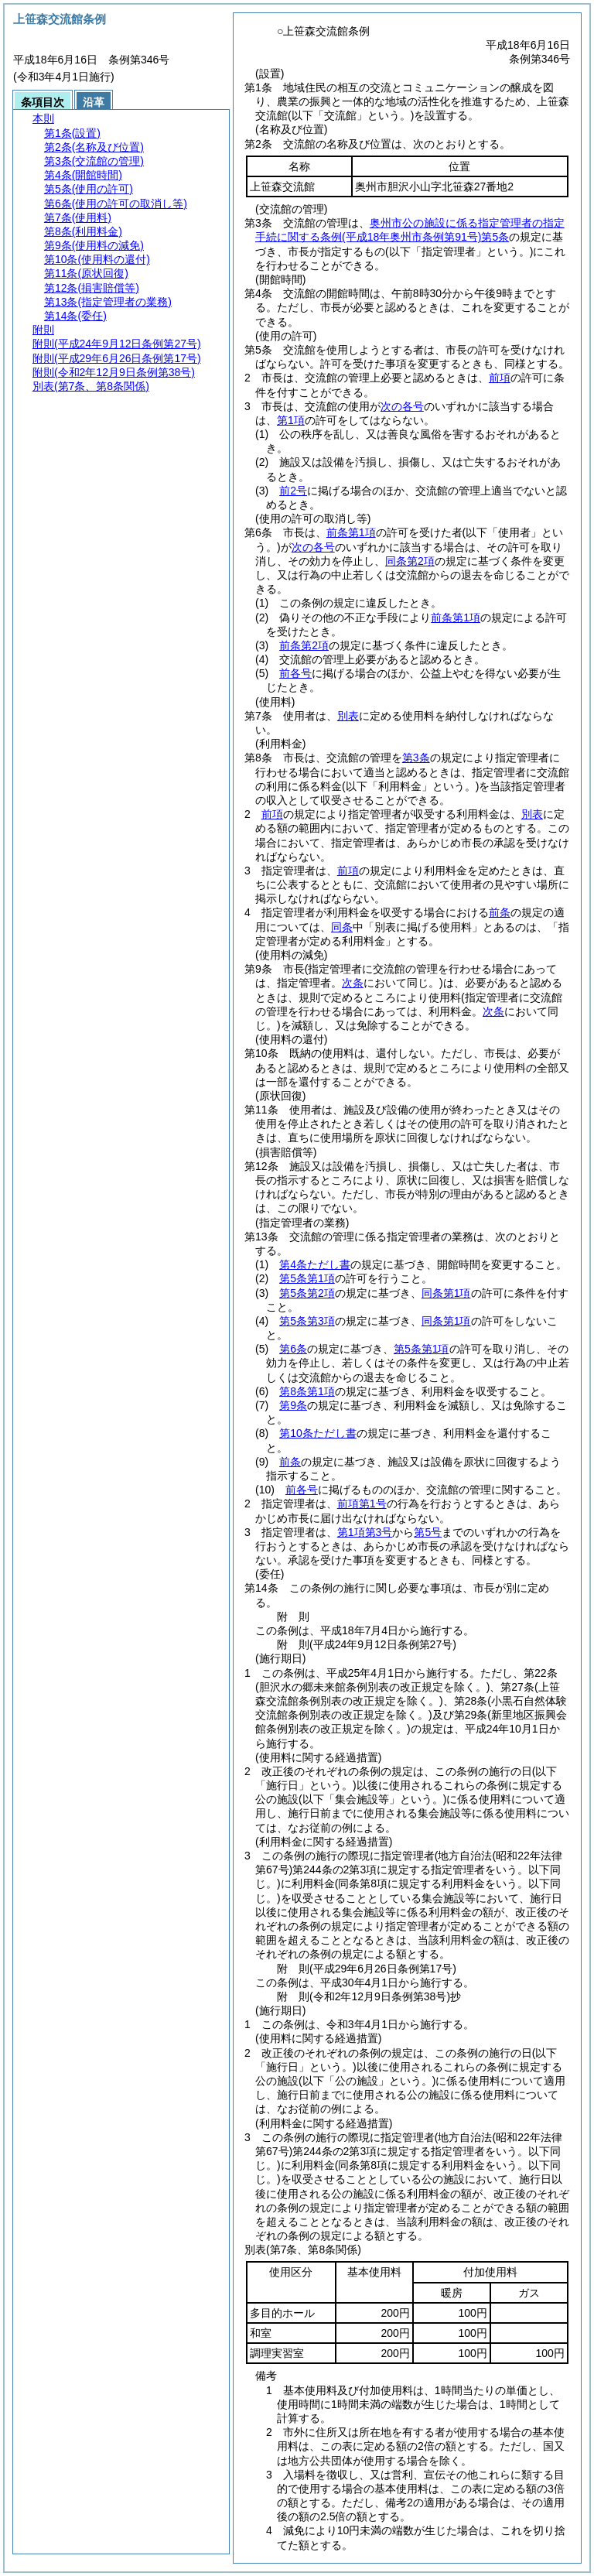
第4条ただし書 (314, 1264)
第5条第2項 (307, 1293)
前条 (499, 912)
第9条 (293, 1405)
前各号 (295, 673)
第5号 (428, 1532)
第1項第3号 (365, 1532)
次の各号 (402, 406)
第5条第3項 (307, 1321)
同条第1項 (446, 1293)
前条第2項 (304, 645)
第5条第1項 (307, 1278)
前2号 (293, 490)
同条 (342, 927)
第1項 (291, 420)
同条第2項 (410, 561)
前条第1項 (351, 532)
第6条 (293, 1349)
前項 (499, 377)
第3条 (416, 757)
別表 (348, 716)
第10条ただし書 (318, 1433)
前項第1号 (362, 1503)
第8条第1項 (307, 1391)
